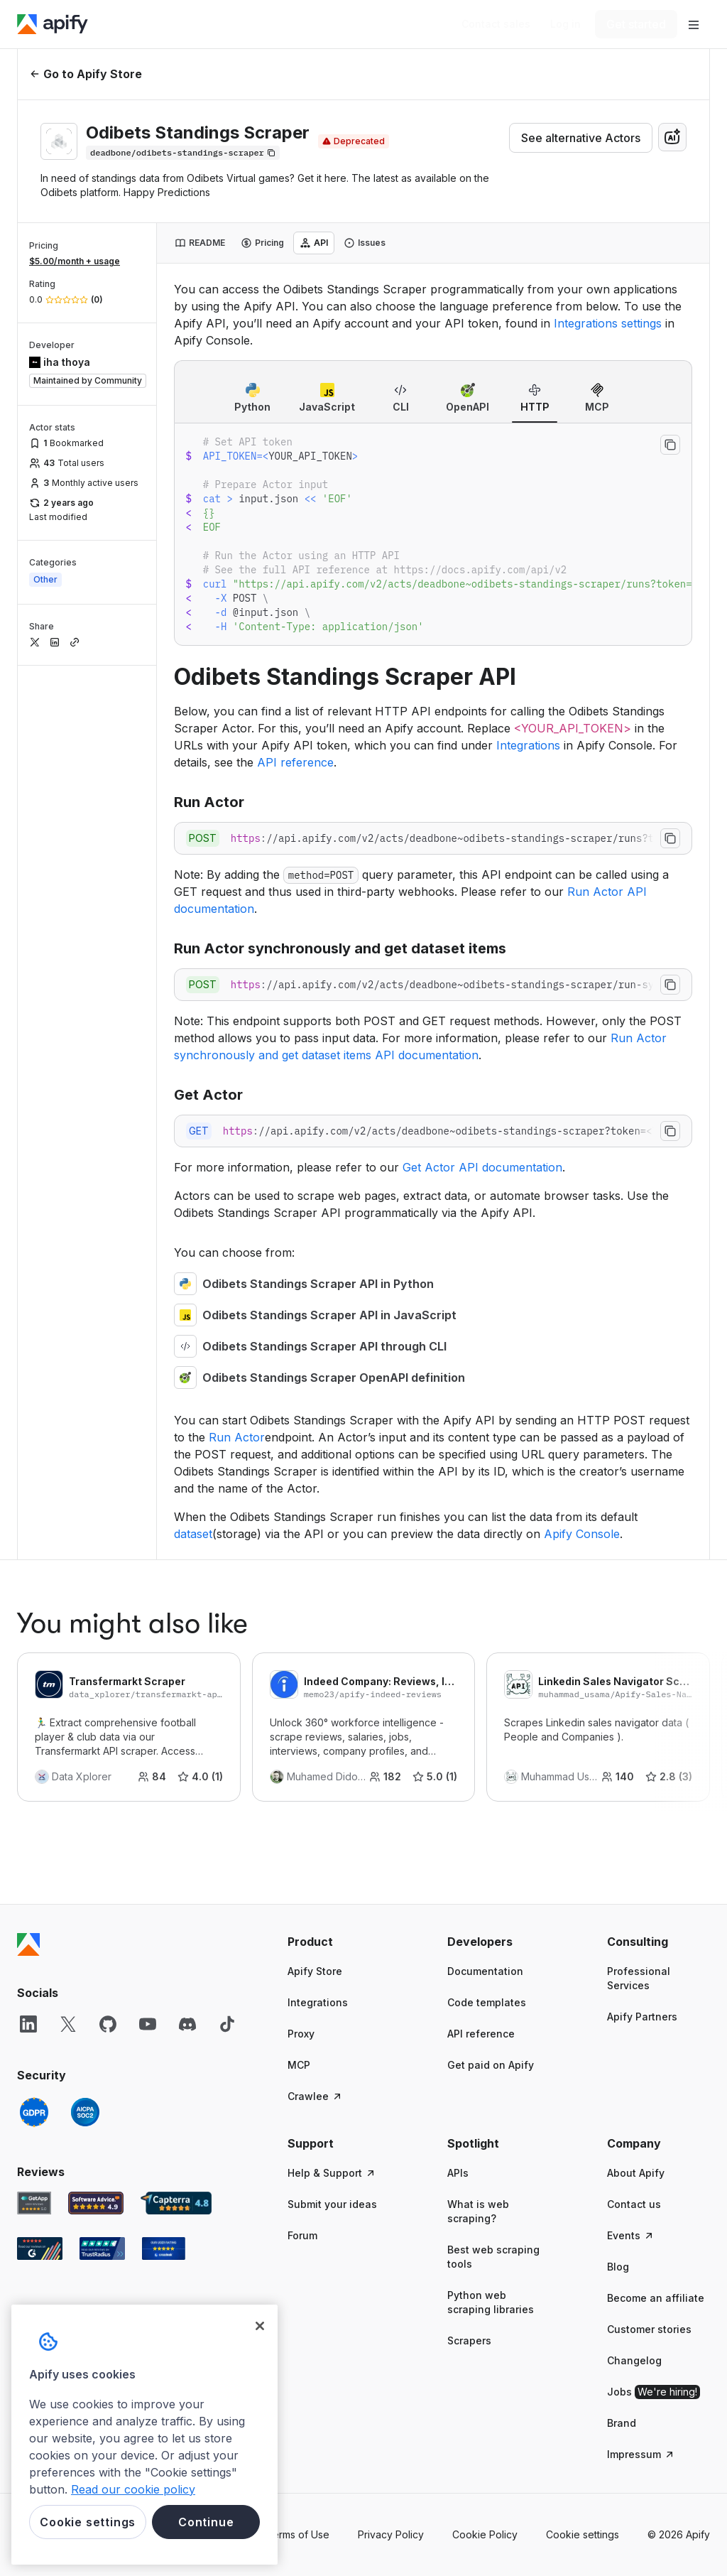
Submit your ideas (332, 2204)
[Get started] (636, 24)
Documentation (485, 1971)
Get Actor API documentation (482, 1167)
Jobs (653, 2392)
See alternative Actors (580, 138)
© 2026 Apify (678, 2534)
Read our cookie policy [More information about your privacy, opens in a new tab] (133, 2489)
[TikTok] (227, 2024)
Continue (206, 2522)
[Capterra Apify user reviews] (176, 2203)
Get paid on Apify (490, 2065)
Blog (618, 2267)
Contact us (634, 2204)
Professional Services (638, 1978)
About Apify (636, 2173)
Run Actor (237, 1437)
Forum (302, 2235)
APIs (458, 2173)
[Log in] (565, 24)
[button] (339, 1941)
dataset (193, 1534)
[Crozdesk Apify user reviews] (163, 2248)
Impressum (641, 2454)
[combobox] (672, 137)
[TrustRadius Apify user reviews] (102, 2248)
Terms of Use (297, 2534)
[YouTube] (147, 2024)
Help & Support (332, 2173)
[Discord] (187, 2024)
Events (631, 2235)
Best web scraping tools (493, 2257)
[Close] (259, 2326)
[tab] (199, 243)
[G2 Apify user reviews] (39, 2248)
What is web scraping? (478, 2211)
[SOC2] (85, 2112)
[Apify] (52, 24)
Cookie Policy (485, 2534)
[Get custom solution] (496, 24)
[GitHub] (108, 2024)
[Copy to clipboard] (670, 445)
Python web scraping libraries (490, 2302)
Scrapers (469, 2340)
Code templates (486, 2002)
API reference (295, 762)
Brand (621, 2423)
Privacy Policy (391, 2534)
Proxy (301, 2034)
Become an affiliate (655, 2298)
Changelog (634, 2360)
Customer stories (649, 2329)
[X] (68, 2024)
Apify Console (582, 1534)
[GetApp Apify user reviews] (34, 2203)
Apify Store (315, 1971)
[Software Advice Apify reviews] (96, 2203)
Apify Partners (642, 2017)
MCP (299, 2065)
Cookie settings (582, 2534)
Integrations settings (608, 323)
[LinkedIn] (28, 2024)
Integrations (528, 745)
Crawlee (315, 2096)
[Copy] (183, 153)
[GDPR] (34, 2112)
